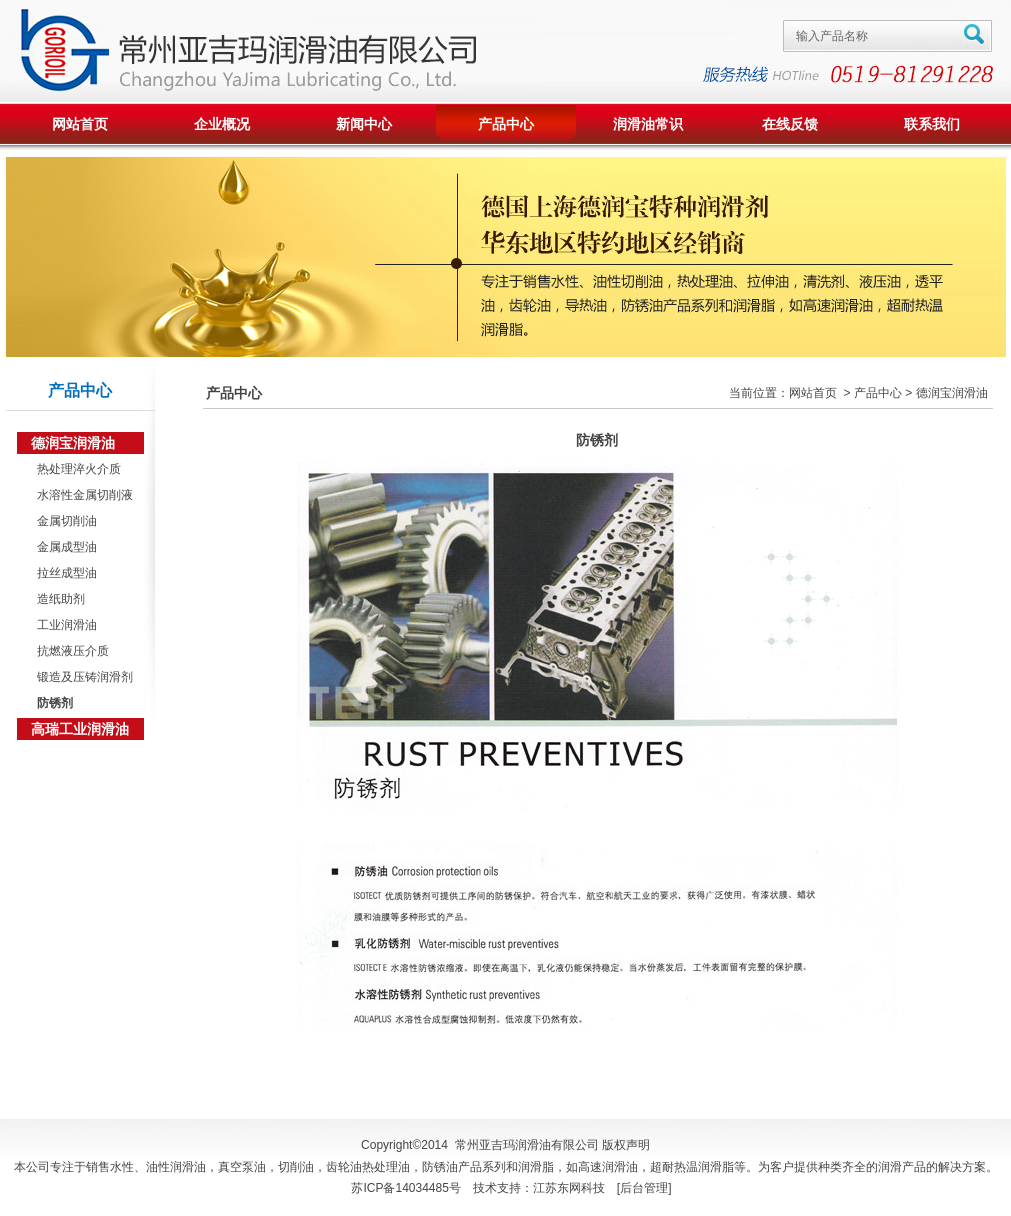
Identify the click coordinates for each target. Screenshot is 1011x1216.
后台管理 (644, 1188)
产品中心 (506, 124)
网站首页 (80, 124)
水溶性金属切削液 (82, 495)
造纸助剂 (58, 599)
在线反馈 (790, 124)
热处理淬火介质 (76, 469)
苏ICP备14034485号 (405, 1188)
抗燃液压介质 (70, 651)
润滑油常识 (648, 124)
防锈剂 (52, 703)
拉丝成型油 (64, 573)
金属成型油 (64, 547)
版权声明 (626, 1145)
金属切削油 (64, 521)
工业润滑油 (64, 625)
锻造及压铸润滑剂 (82, 677)
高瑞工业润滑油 (80, 729)
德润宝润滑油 (73, 443)
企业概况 (222, 124)
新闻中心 (364, 124)
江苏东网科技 (569, 1188)
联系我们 (932, 124)
